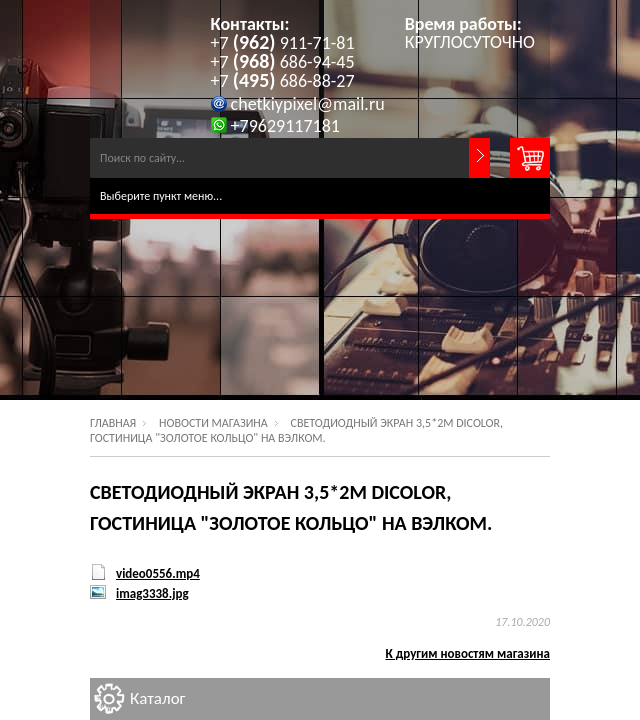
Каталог (158, 698)
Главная (113, 423)
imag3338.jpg (152, 593)
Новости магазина (213, 423)
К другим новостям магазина (468, 653)
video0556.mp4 (158, 573)
